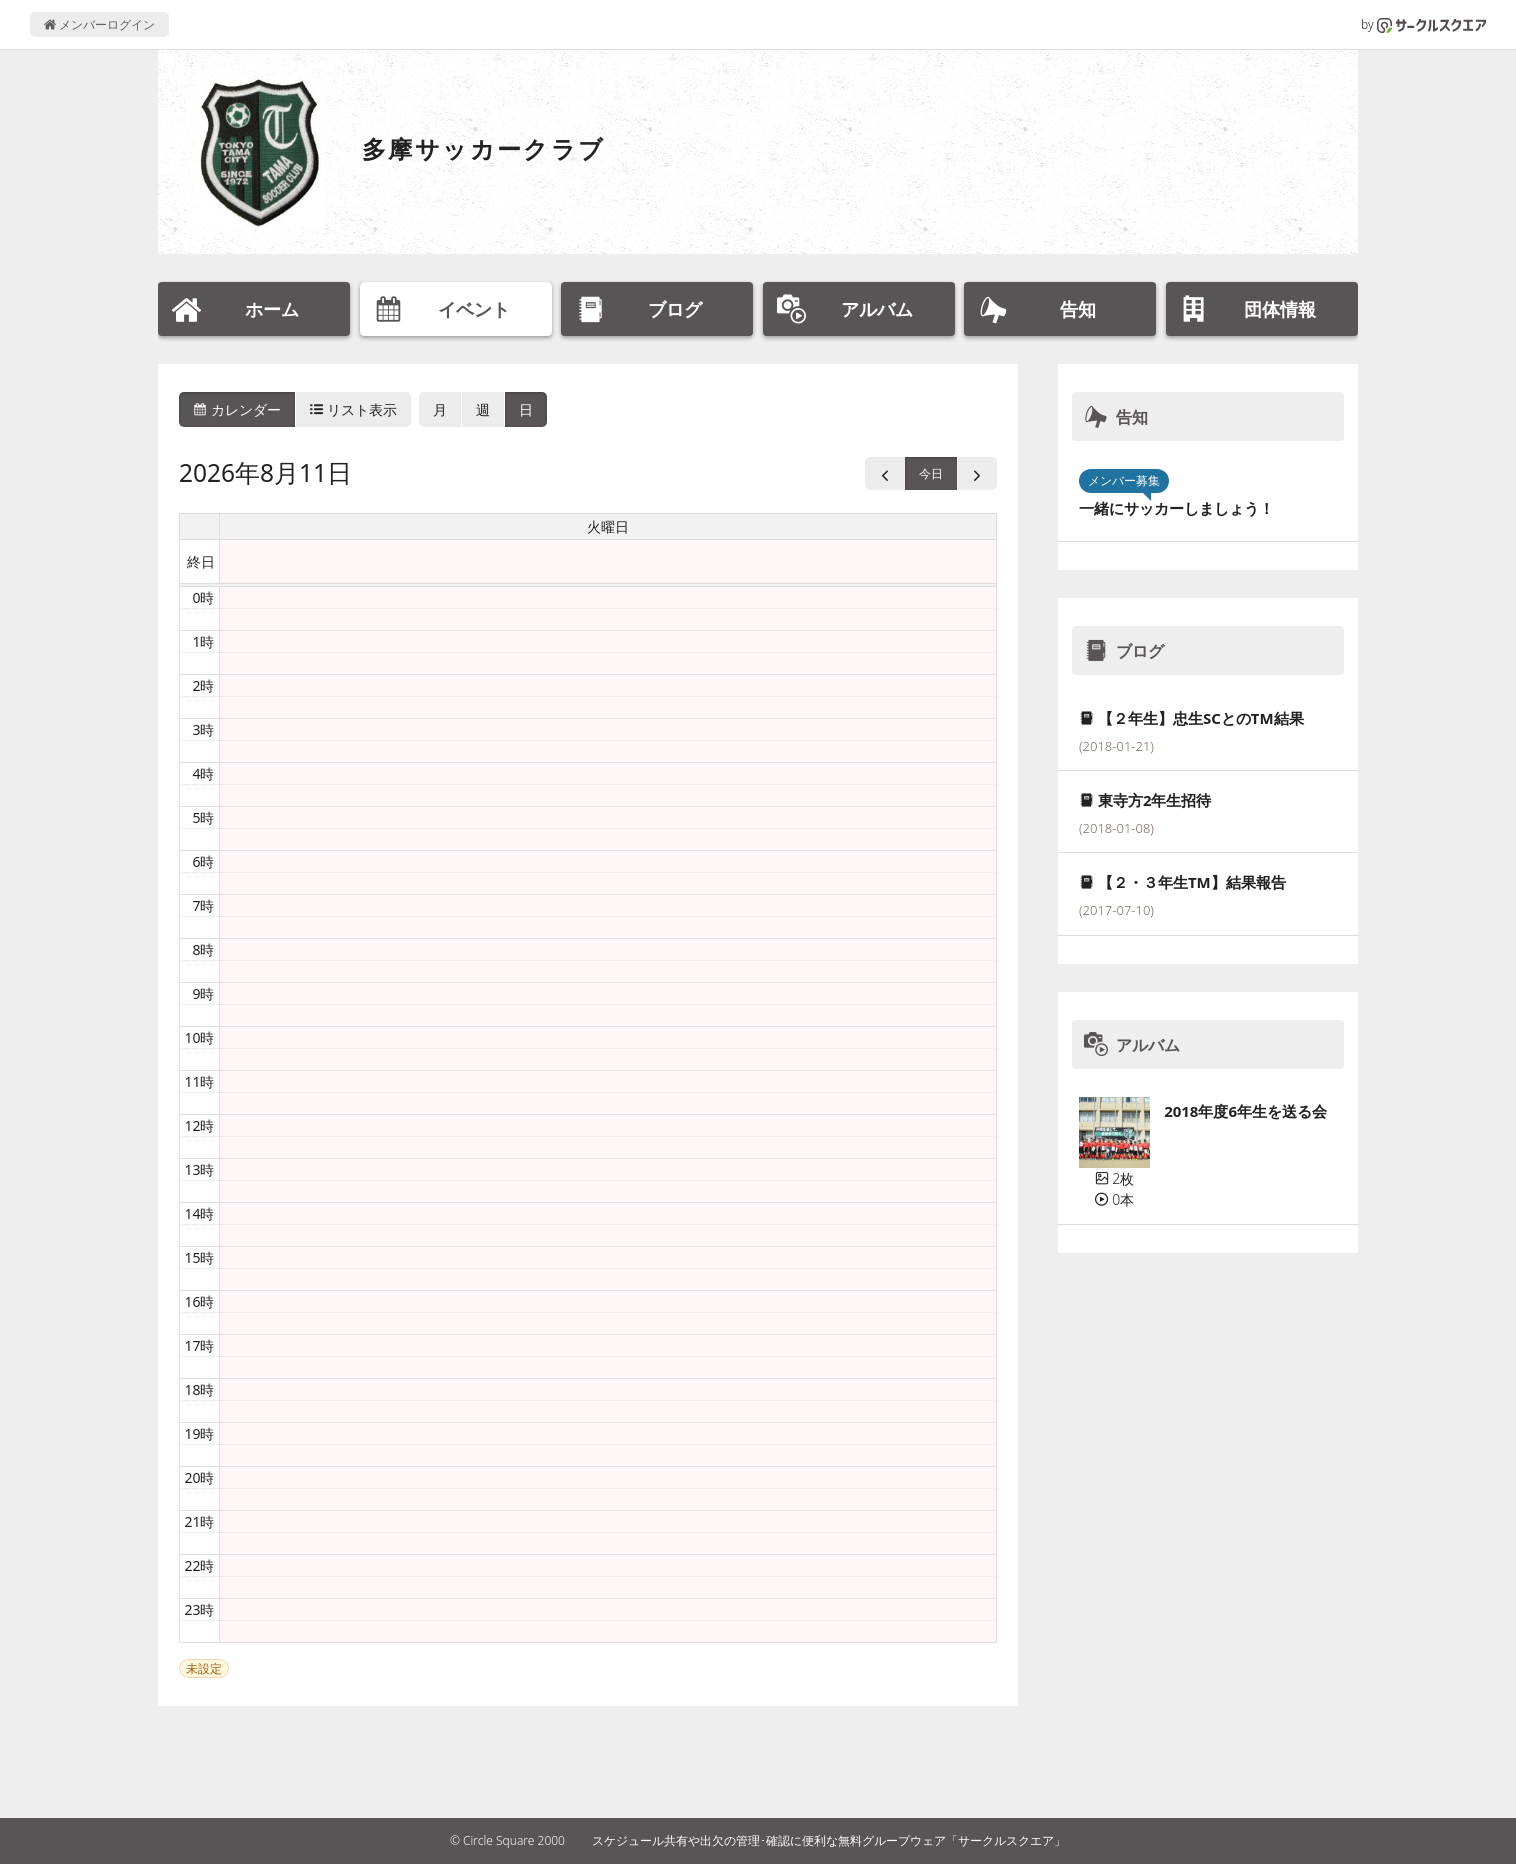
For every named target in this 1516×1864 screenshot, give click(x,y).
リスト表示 (354, 409)
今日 (931, 473)
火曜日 (608, 526)
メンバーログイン (99, 24)
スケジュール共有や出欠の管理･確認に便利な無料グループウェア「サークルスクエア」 (829, 1840)
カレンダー (237, 409)
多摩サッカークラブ (484, 148)
